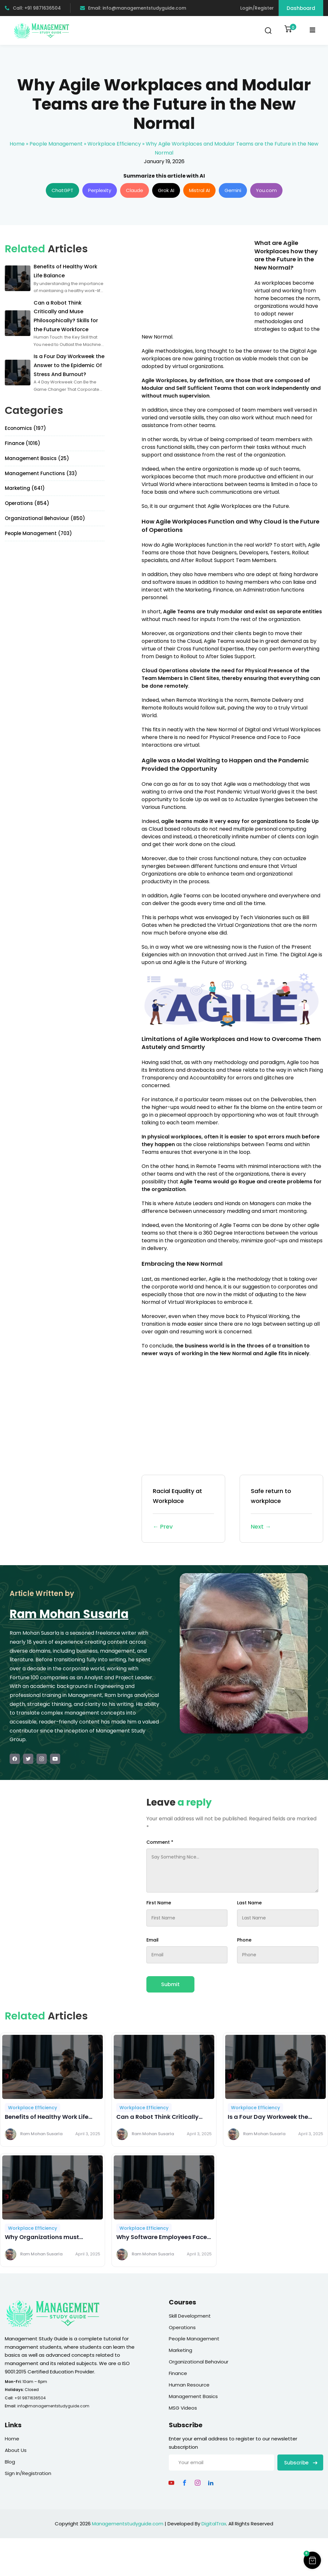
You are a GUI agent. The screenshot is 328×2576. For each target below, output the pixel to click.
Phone (244, 1940)
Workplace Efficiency (114, 143)
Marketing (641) (25, 488)
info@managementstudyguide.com (53, 2406)
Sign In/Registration (28, 2473)
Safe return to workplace (281, 1509)
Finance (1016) (22, 443)
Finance (178, 2373)
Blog (10, 2461)
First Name (158, 1903)
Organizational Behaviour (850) (45, 518)
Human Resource (189, 2384)
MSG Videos (183, 2407)
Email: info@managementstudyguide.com (133, 8)
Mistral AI (199, 190)
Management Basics (193, 2396)
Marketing (180, 2350)
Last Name (249, 1903)
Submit (170, 1984)
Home (17, 143)
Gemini (233, 190)
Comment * (159, 1842)
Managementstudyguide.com (127, 2523)
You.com (266, 190)
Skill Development (190, 2315)
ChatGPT (62, 190)
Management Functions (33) (41, 473)
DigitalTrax (213, 2523)
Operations (182, 2327)
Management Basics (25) (37, 458)
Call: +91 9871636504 (33, 8)
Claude (134, 190)
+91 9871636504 (30, 2398)
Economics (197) (25, 428)
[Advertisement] (195, 284)
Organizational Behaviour (198, 2361)
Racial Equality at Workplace (183, 1509)
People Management (56, 143)
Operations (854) (27, 503)
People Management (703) (38, 533)
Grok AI (166, 190)
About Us (16, 2450)
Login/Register (257, 8)
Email (152, 1940)
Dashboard (301, 8)
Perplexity (99, 190)
